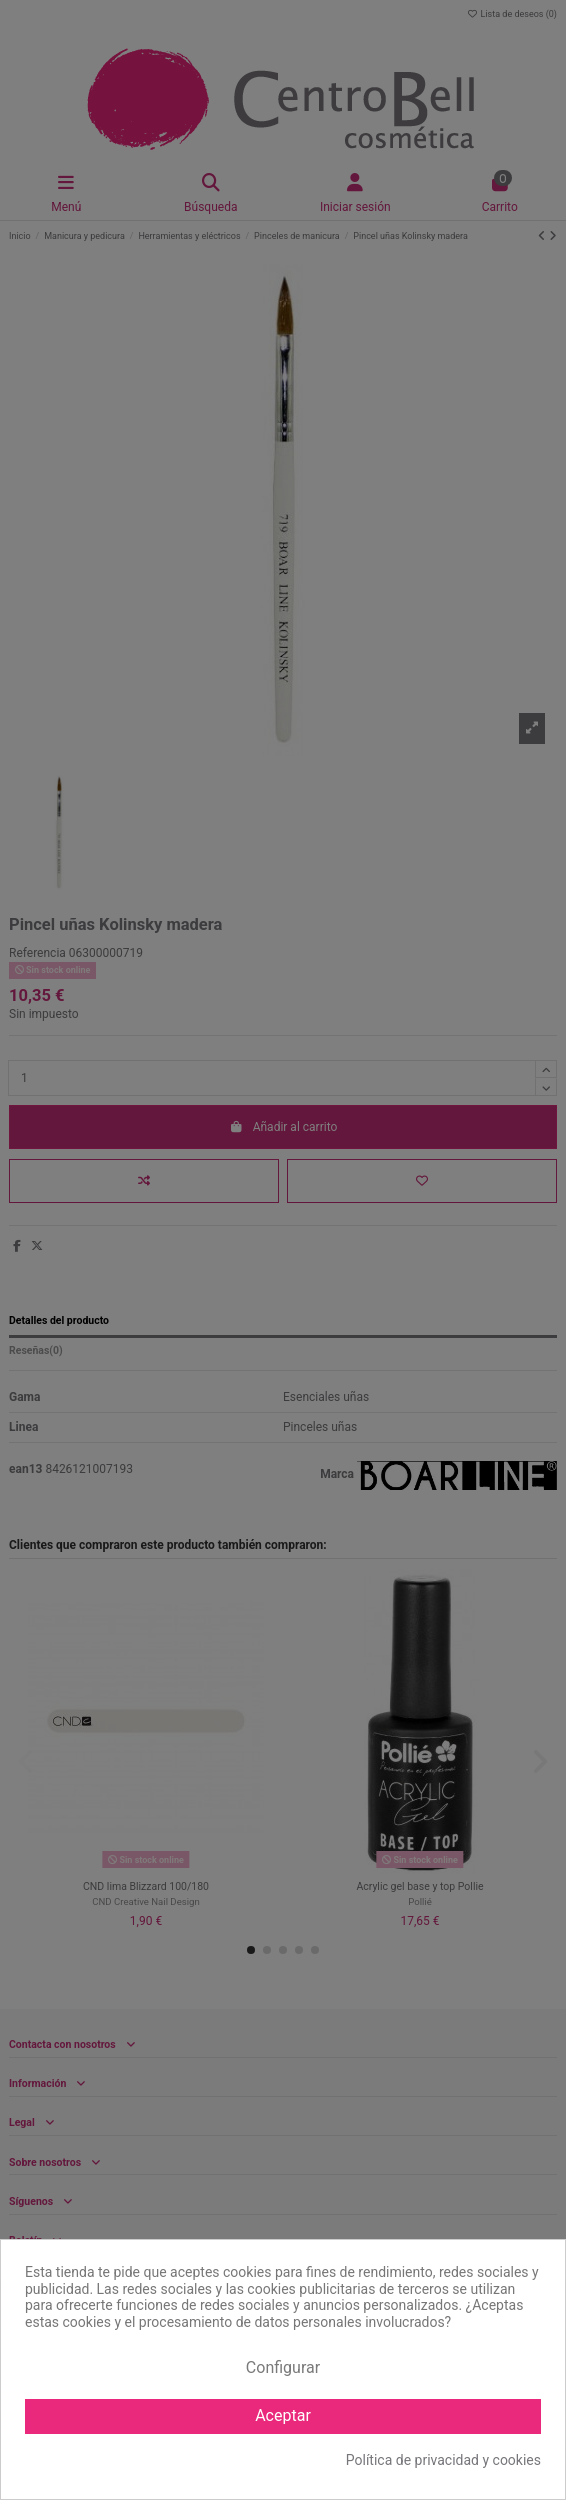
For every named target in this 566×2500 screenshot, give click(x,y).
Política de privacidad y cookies (443, 2460)
